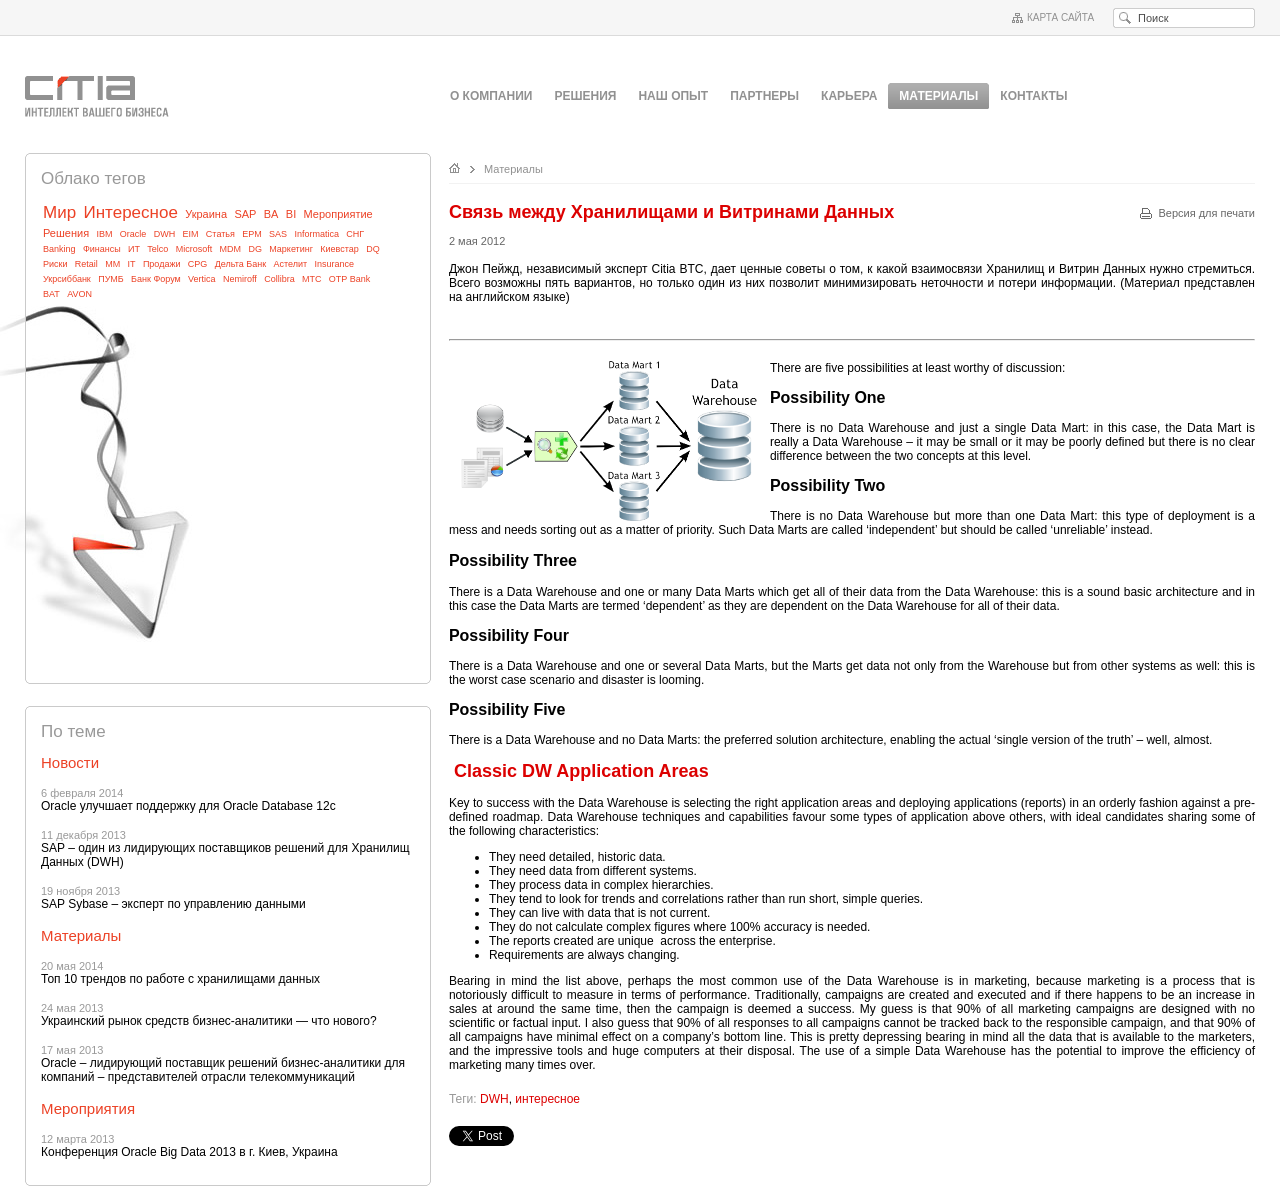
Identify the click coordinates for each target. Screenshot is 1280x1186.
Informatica (316, 234)
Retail (86, 264)
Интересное (130, 212)
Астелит (290, 264)
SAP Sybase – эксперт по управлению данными (173, 904)
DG (255, 249)
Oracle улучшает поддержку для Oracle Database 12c (188, 806)
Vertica (202, 279)
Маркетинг (291, 249)
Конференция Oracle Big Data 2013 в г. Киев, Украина (189, 1152)
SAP (245, 214)
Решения (585, 96)
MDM (231, 249)
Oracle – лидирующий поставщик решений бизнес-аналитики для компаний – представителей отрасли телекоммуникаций (223, 1070)
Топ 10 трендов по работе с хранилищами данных (180, 979)
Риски (55, 264)
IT (132, 264)
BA (271, 214)
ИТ (134, 249)
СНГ (355, 234)
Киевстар (339, 249)
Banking (59, 249)
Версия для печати (1206, 213)
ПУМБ (111, 279)
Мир (59, 212)
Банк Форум (156, 279)
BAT (51, 294)
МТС (312, 279)
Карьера (849, 96)
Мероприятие (338, 214)
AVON (79, 294)
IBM (104, 234)
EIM (191, 234)
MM (112, 264)
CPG (198, 264)
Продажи (162, 264)
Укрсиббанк (67, 279)
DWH (165, 234)
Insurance (334, 264)
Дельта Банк (240, 264)
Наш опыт (673, 96)
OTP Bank (349, 279)
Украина (206, 214)
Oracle (133, 234)
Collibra (279, 279)
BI (291, 214)
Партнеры (764, 96)
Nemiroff (240, 279)
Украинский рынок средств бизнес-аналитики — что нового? (209, 1021)
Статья (220, 234)
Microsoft (194, 249)
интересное (547, 1099)
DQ (373, 249)
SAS (278, 234)
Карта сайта (1060, 17)
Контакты (1033, 96)
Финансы (102, 249)
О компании (491, 96)
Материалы (513, 169)
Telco (157, 249)
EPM (252, 234)
